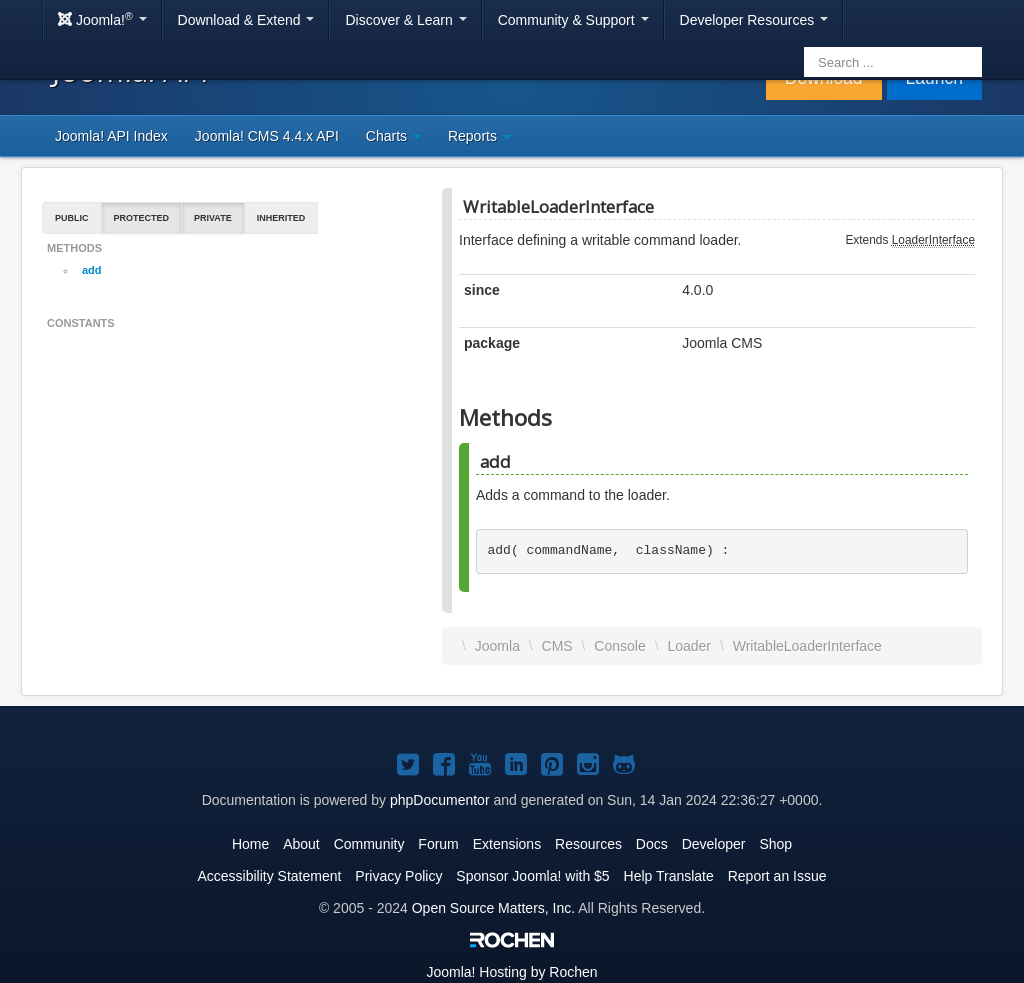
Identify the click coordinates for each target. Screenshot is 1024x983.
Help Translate (669, 876)
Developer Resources (754, 20)
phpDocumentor (440, 800)
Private (213, 218)
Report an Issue (777, 876)
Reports (479, 136)
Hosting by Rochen (511, 972)
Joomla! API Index (111, 136)
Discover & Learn (405, 20)
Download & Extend (246, 20)
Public (72, 218)
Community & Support (573, 20)
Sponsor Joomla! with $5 (532, 876)
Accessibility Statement (269, 876)
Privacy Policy (398, 876)
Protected (142, 218)
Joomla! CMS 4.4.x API (267, 136)
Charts (393, 136)
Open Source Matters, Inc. (493, 908)
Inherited (281, 218)
